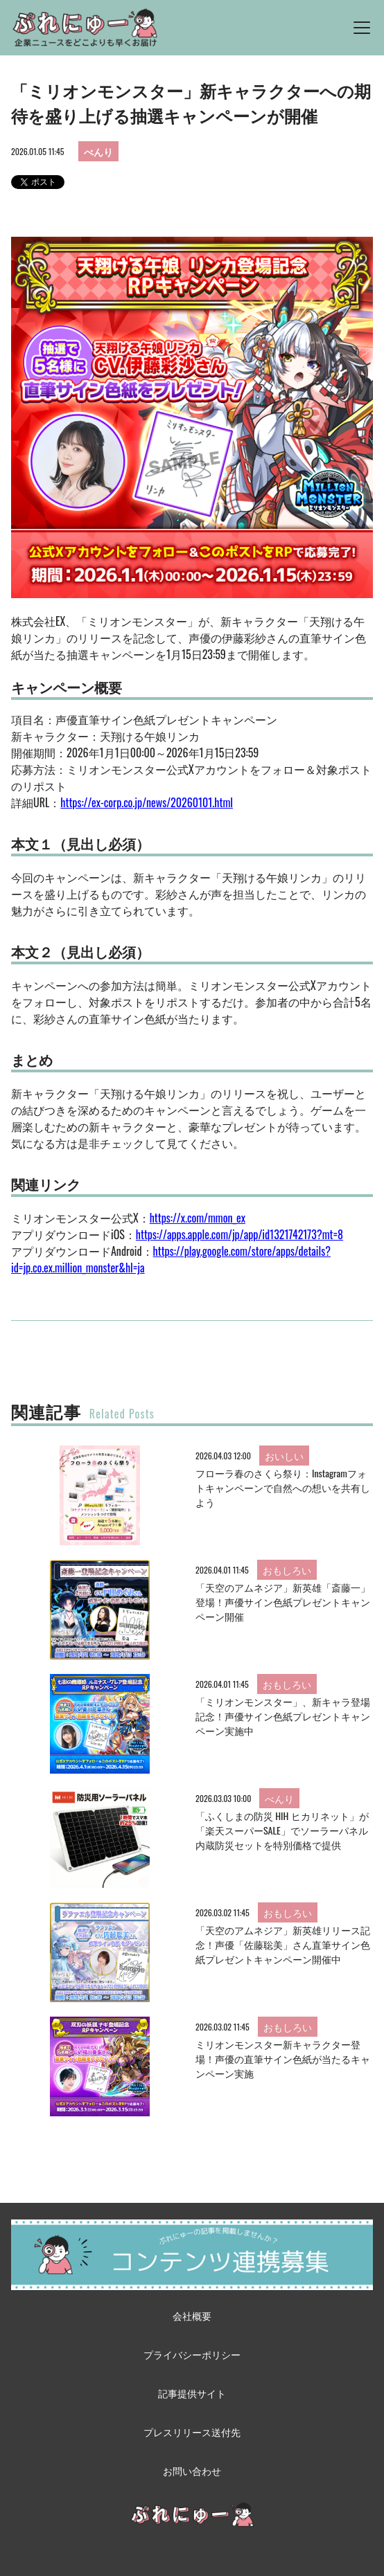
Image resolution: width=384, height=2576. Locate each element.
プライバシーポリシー (192, 2354)
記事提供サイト (192, 2393)
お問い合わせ (192, 2470)
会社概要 (192, 2315)
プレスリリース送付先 (192, 2431)
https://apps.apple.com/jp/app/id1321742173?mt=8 (239, 1234)
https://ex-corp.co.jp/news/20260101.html (146, 802)
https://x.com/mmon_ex (197, 1217)
